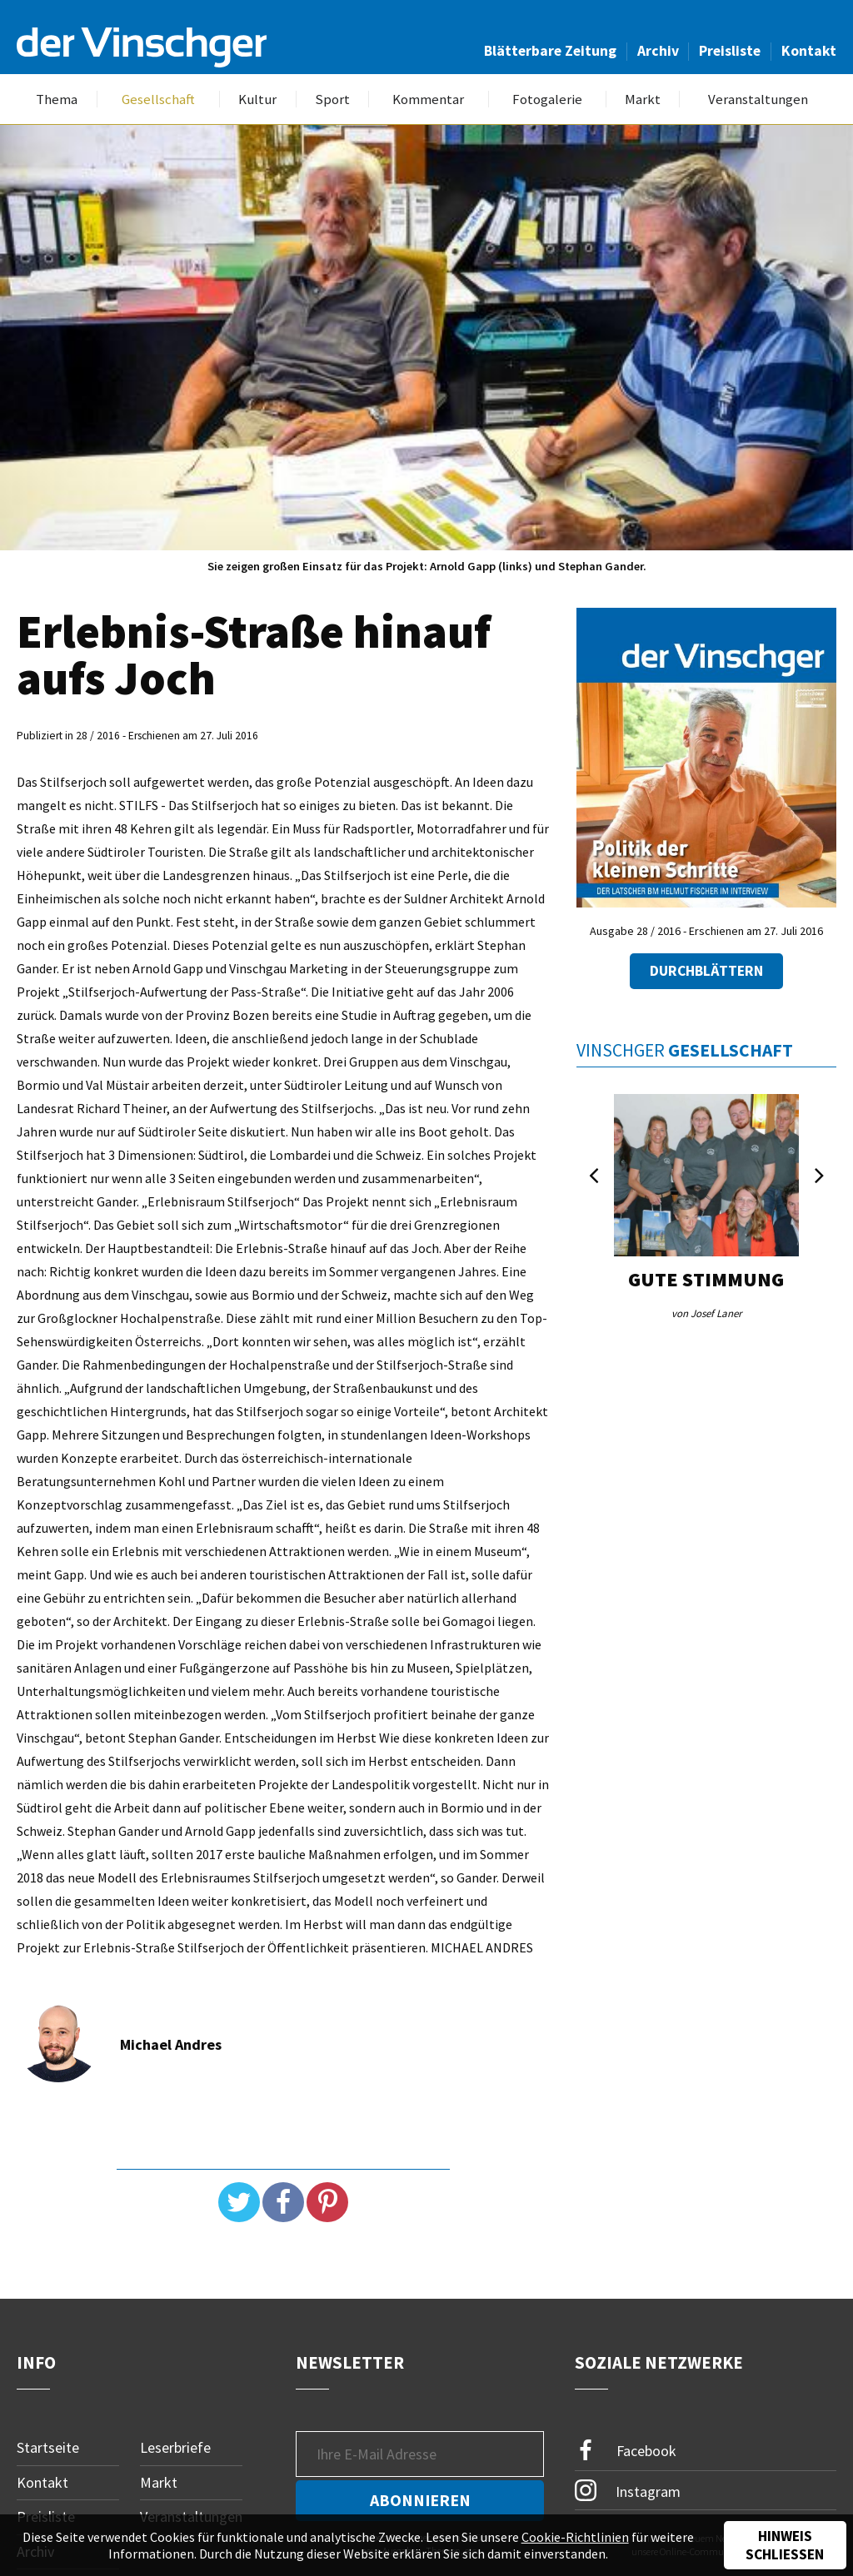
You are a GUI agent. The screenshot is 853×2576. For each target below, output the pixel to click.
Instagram (628, 2490)
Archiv (658, 51)
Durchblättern (706, 971)
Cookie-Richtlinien (575, 2537)
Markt (643, 99)
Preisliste (730, 51)
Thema (56, 99)
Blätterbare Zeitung (550, 51)
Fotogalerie (547, 99)
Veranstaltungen (758, 99)
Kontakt (808, 51)
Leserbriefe (175, 2447)
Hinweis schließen (785, 2545)
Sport (332, 99)
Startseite (48, 2447)
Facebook (625, 2450)
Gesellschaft (158, 99)
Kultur (257, 99)
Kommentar (428, 99)
